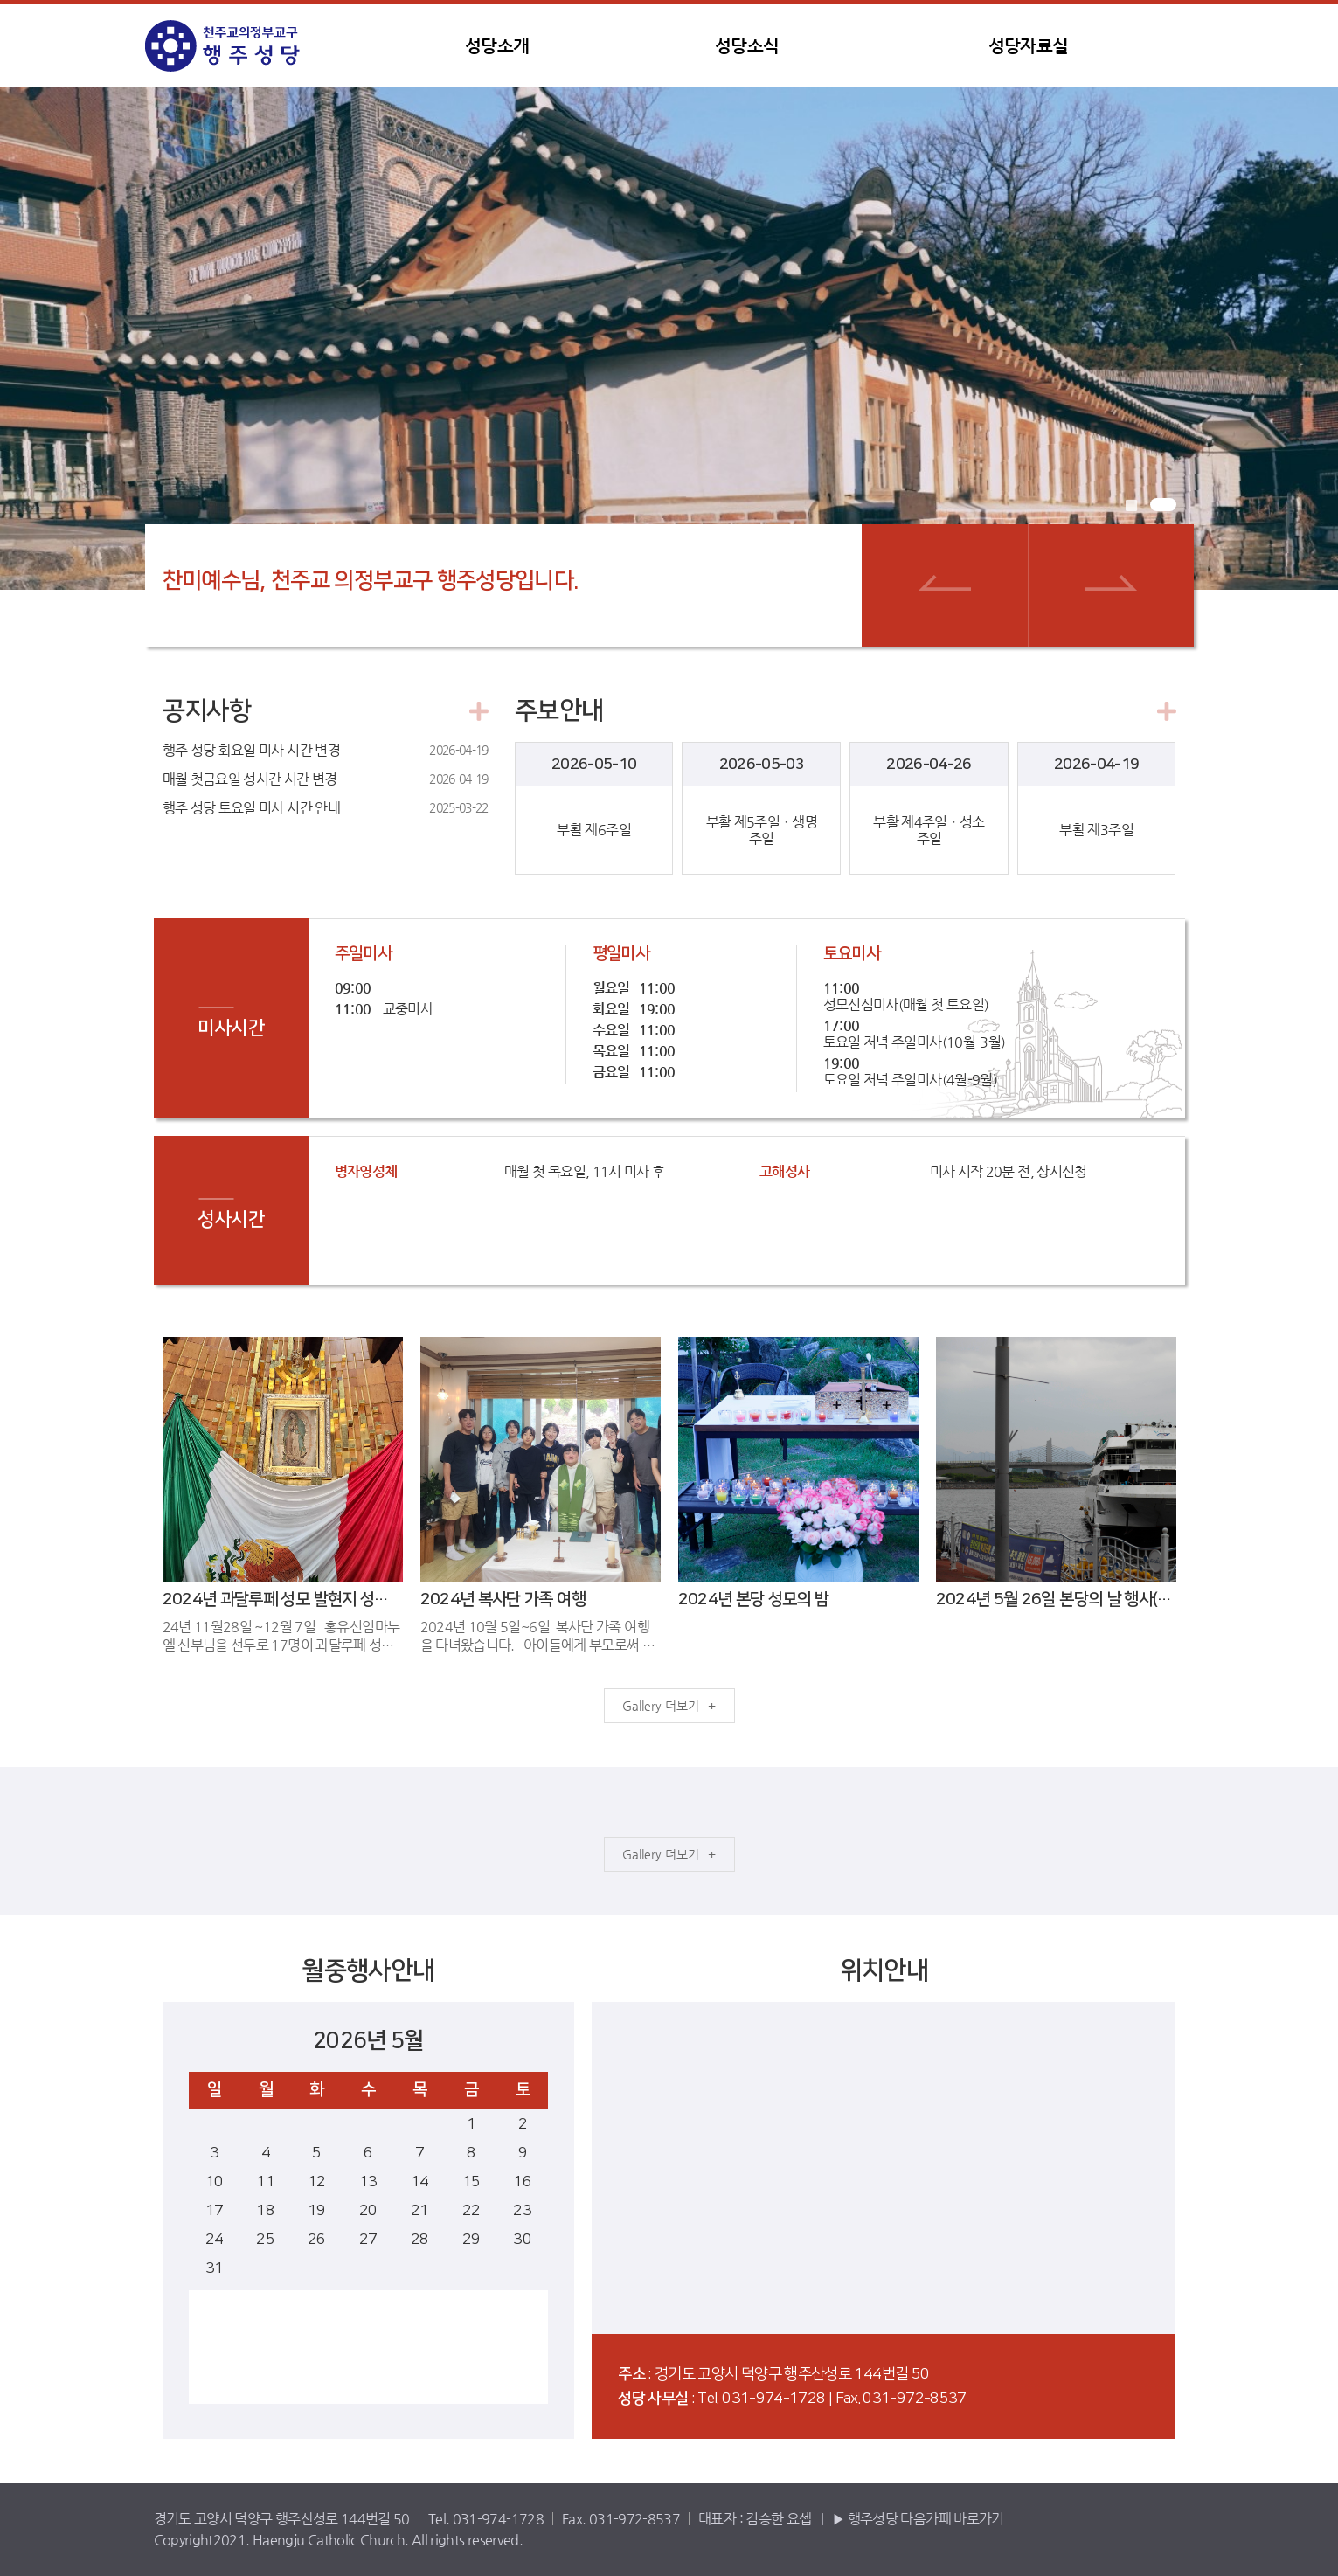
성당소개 (497, 46)
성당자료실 (1028, 46)
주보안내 (559, 711)
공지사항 (207, 711)
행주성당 (254, 45)
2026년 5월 (368, 2040)
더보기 (682, 1706)
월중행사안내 (368, 1971)
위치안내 (884, 1971)
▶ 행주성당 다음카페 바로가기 (918, 2518)
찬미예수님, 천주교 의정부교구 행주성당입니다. (371, 580)
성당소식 (747, 46)
